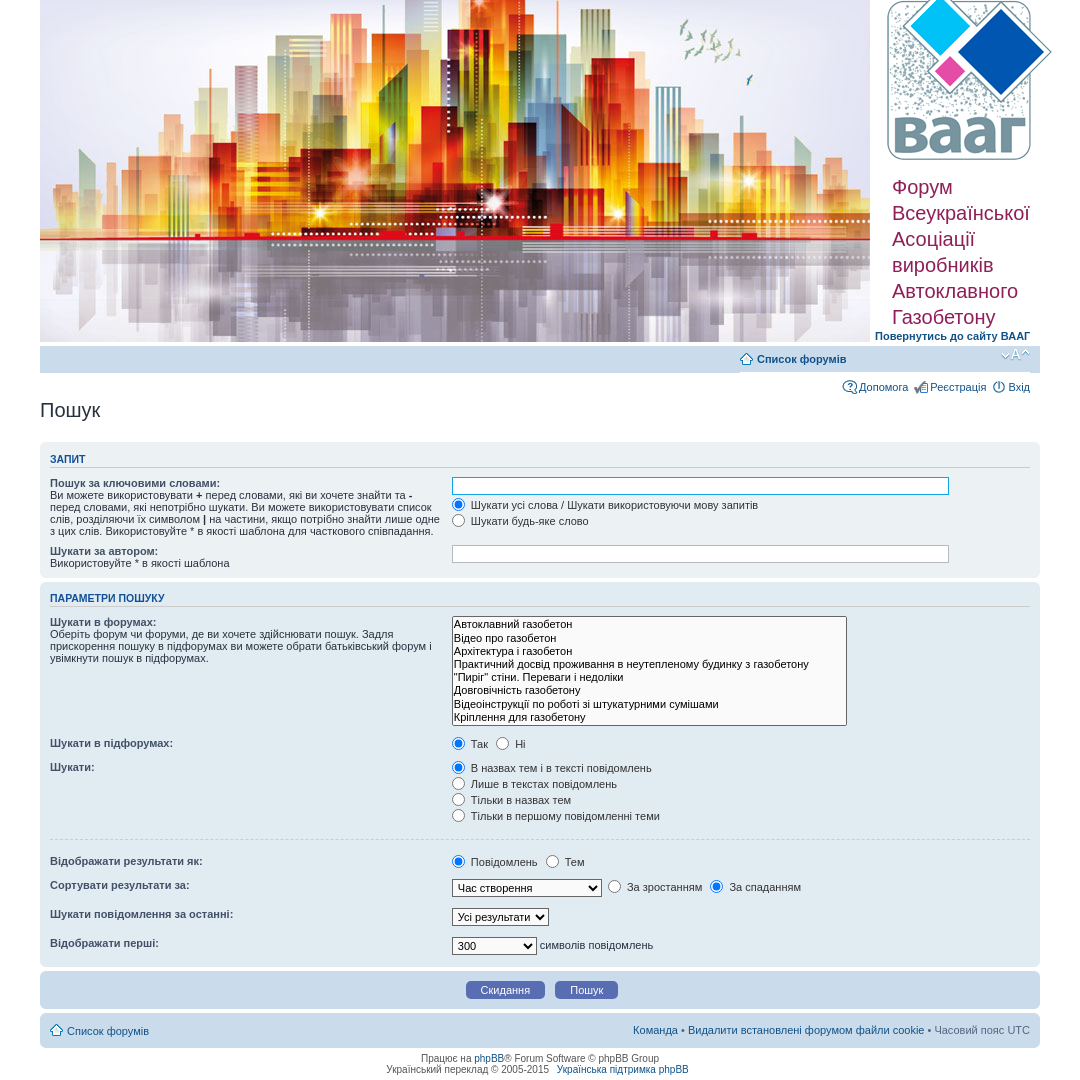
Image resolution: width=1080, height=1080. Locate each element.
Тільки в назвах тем (511, 800)
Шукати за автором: (104, 551)
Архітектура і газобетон (649, 651)
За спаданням (755, 887)
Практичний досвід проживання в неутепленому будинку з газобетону (649, 664)
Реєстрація (958, 387)
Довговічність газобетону (649, 690)
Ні (510, 744)
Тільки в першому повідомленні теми (556, 816)
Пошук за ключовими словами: (135, 483)
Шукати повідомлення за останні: (141, 914)
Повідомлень (495, 862)
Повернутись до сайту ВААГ (952, 336)
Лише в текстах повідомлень (534, 784)
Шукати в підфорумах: (111, 743)
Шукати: (72, 767)
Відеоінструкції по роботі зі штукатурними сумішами (649, 704)
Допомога (883, 387)
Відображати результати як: (126, 861)
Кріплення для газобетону (649, 717)
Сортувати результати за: (120, 885)
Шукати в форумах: (103, 622)
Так (470, 744)
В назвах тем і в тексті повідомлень (552, 768)
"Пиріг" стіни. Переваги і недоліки (649, 677)
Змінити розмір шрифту (1015, 355)
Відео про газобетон (649, 638)
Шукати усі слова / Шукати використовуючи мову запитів (605, 505)
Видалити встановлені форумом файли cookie (806, 1030)
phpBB (489, 1058)
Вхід (1019, 387)
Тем (565, 862)
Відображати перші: (104, 943)
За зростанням (655, 887)
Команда (655, 1030)
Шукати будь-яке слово (520, 521)
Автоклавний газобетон (649, 624)
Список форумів (801, 359)
